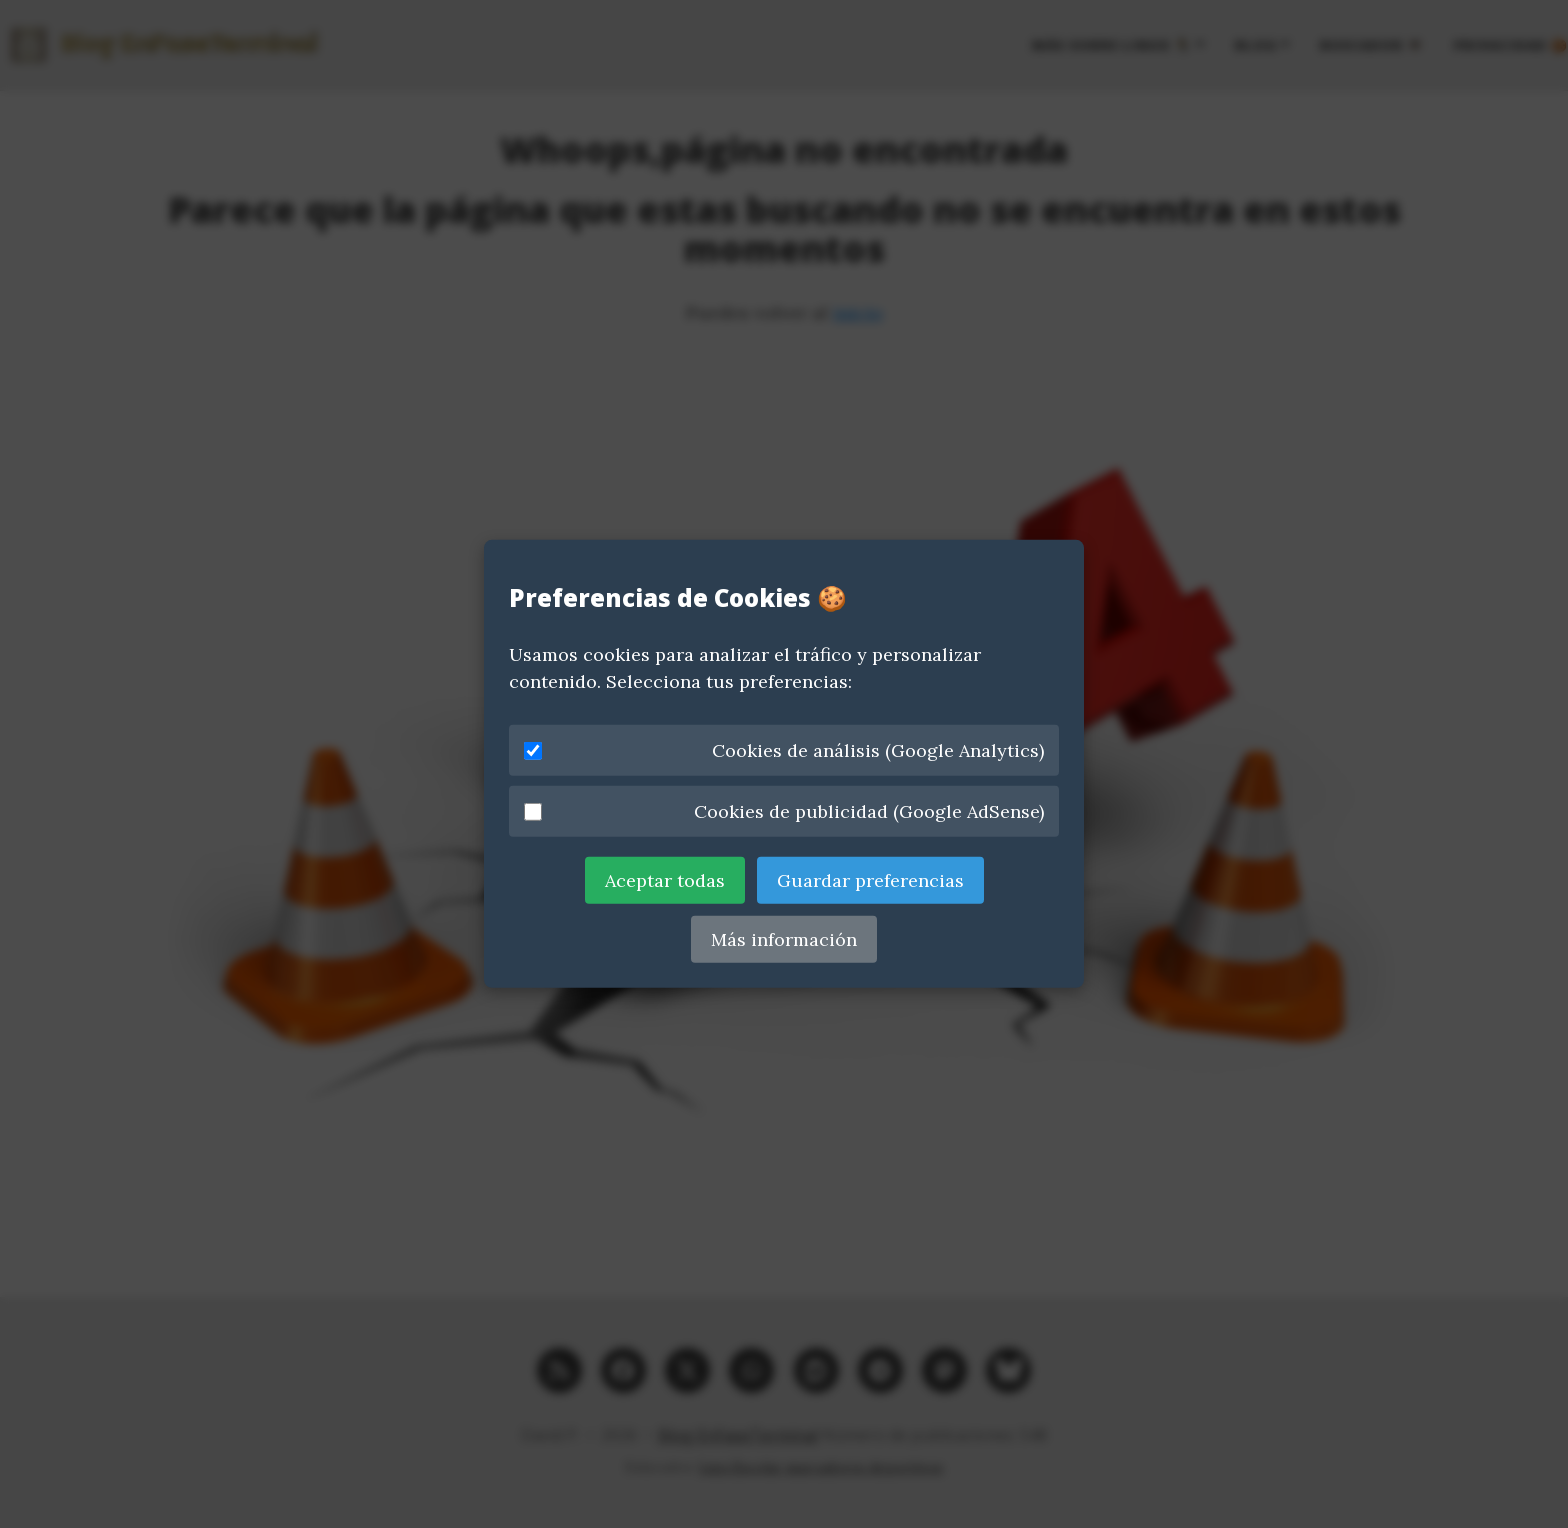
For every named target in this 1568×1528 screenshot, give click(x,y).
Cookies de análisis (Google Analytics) (784, 750)
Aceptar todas (665, 880)
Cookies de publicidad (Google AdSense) (784, 811)
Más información (784, 939)
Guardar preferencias (870, 880)
